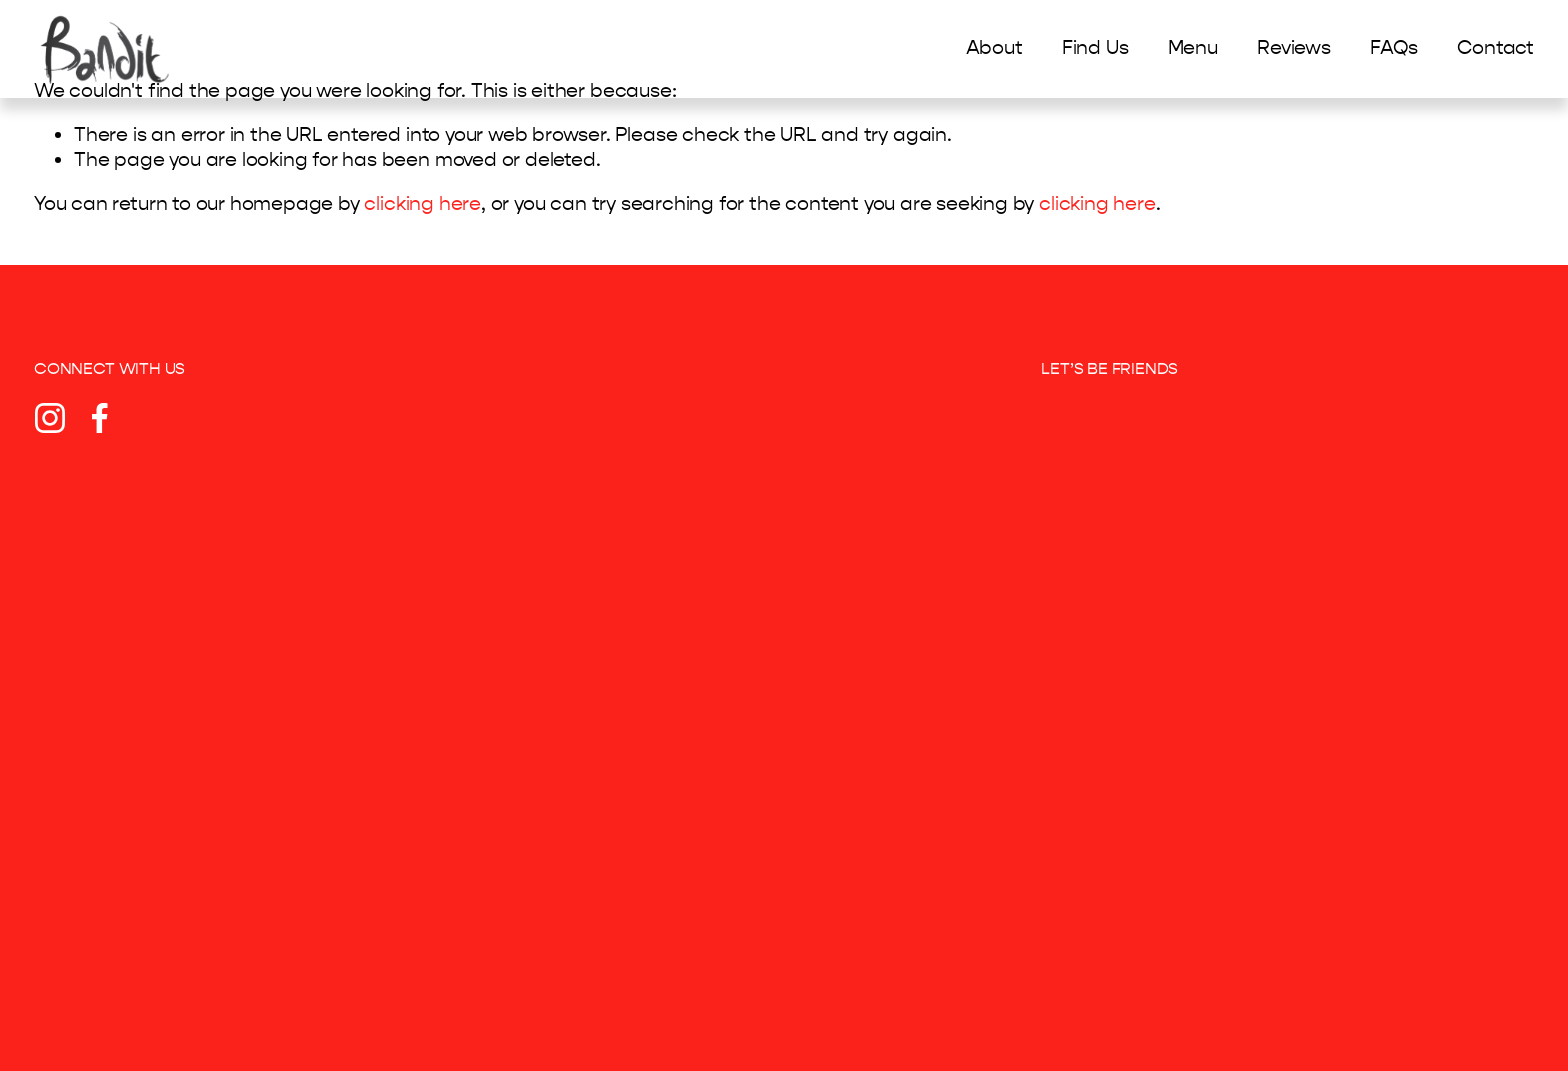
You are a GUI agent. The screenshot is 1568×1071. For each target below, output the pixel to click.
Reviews (1294, 49)
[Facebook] (100, 418)
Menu (1193, 49)
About (994, 49)
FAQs (1394, 49)
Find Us (1095, 49)
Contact (1495, 49)
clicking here (422, 203)
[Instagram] (50, 418)
